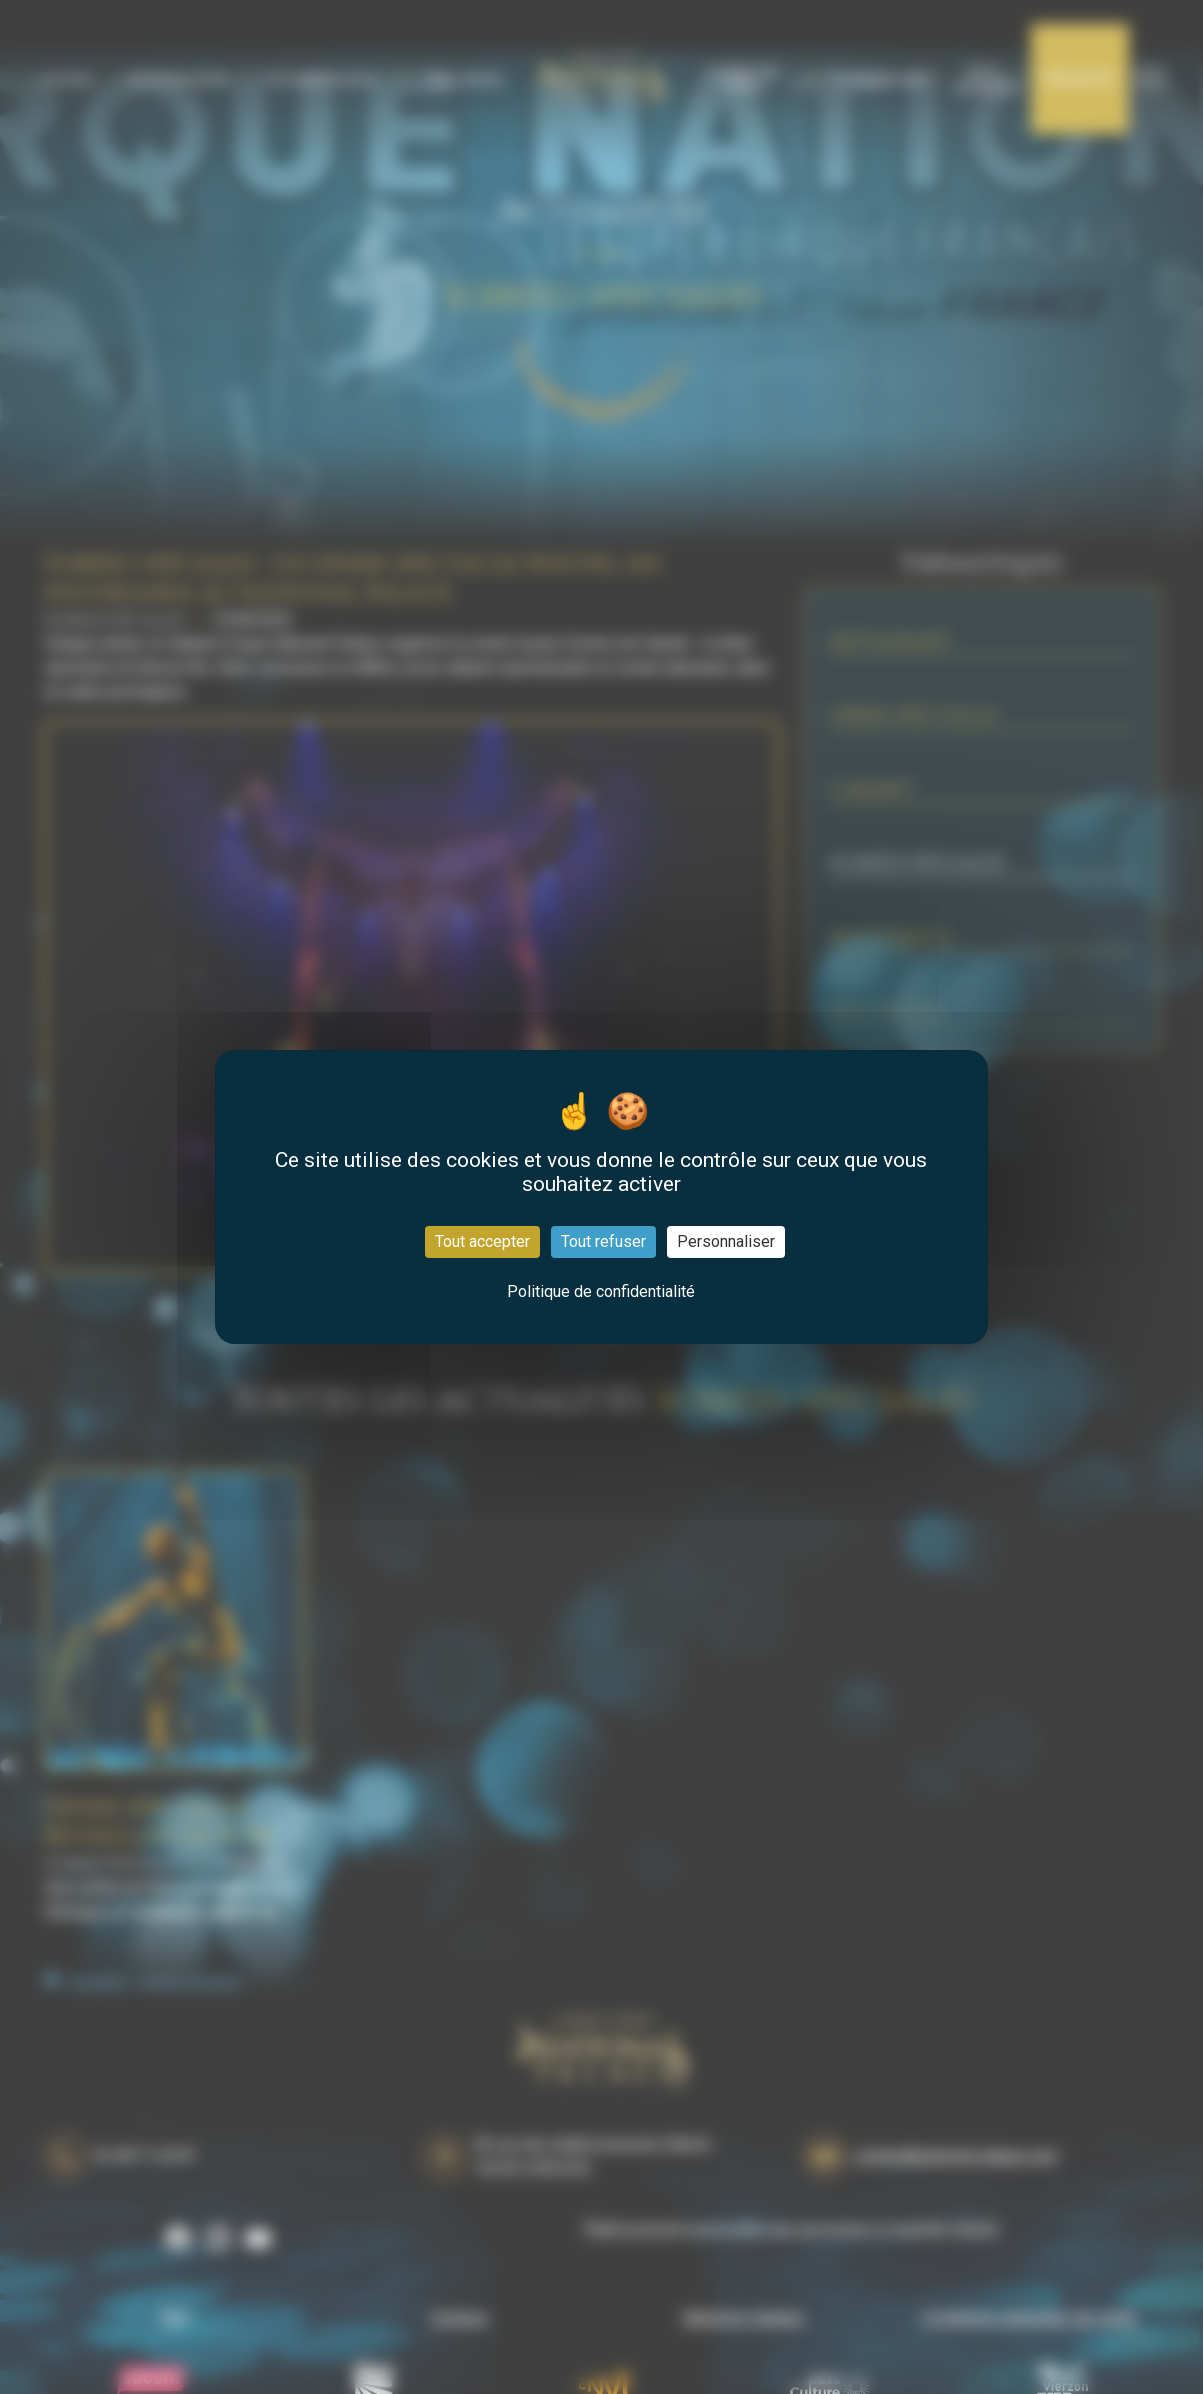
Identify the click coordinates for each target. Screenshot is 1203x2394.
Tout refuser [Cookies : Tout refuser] (603, 1241)
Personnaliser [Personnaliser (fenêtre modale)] (726, 1241)
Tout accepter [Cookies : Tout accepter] (482, 1241)
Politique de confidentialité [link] (601, 1291)
